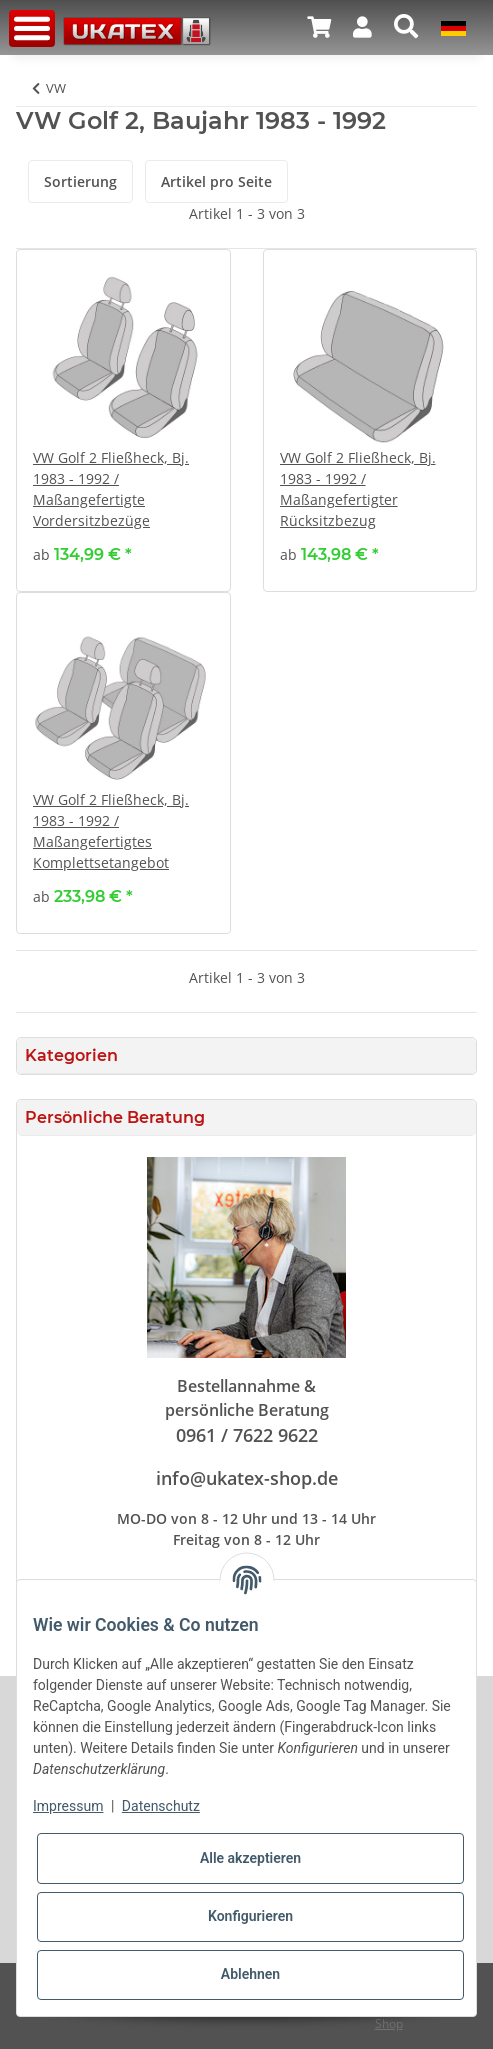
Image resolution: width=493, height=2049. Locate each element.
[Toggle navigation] (32, 28)
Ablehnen (250, 1974)
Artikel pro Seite (216, 181)
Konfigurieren (250, 1916)
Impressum (68, 1806)
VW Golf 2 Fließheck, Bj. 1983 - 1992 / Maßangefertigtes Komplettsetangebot (111, 831)
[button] (362, 27)
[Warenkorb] (319, 27)
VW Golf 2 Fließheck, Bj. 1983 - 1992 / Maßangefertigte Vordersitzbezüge (111, 489)
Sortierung (80, 181)
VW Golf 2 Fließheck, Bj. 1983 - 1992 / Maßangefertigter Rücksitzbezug (358, 489)
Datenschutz (161, 1806)
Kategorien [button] (71, 1055)
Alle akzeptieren (250, 1858)
